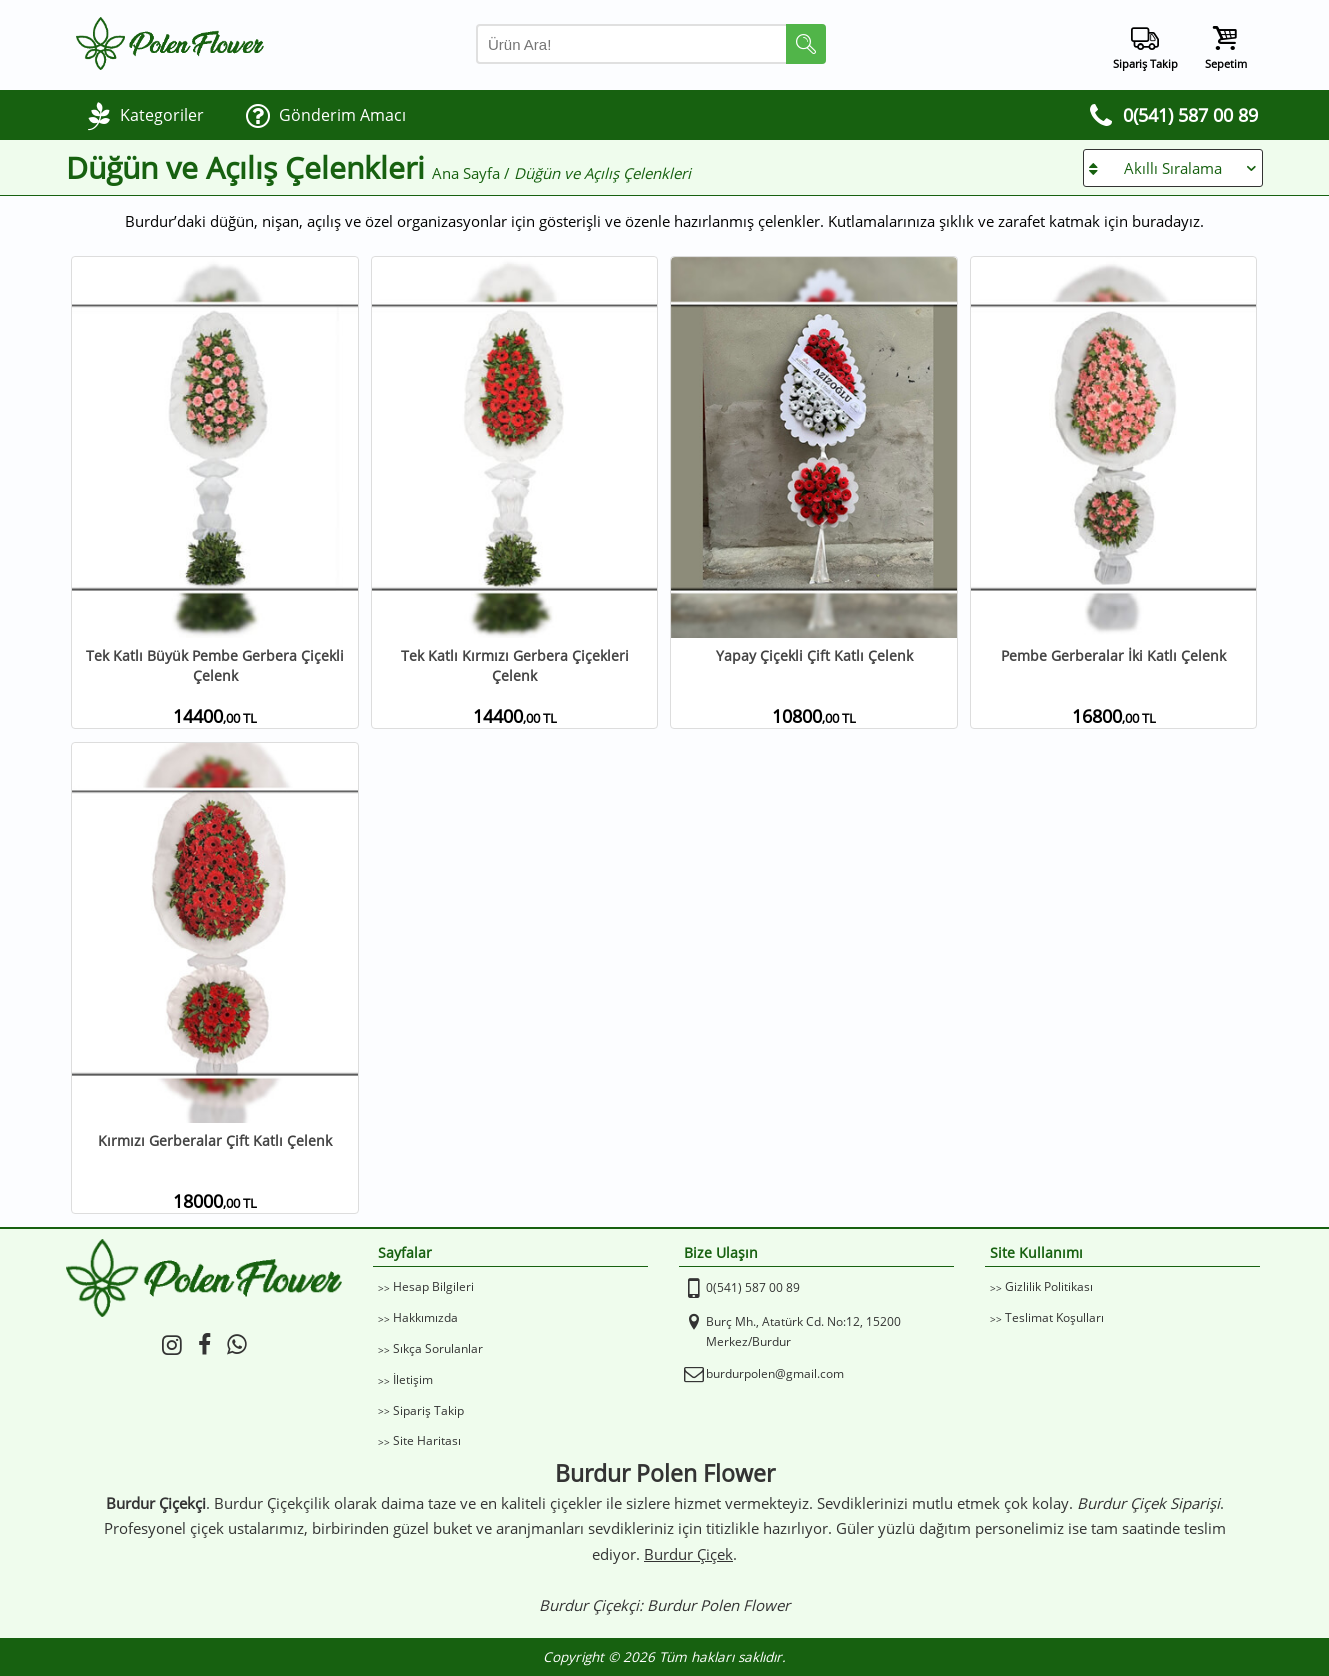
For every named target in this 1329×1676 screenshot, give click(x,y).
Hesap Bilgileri (433, 1286)
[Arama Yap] (651, 44)
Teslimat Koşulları (1054, 1317)
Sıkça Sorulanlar (438, 1348)
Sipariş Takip (428, 1410)
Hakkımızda (425, 1317)
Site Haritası (427, 1440)
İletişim (413, 1379)
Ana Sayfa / (473, 173)
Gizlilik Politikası (1049, 1286)
